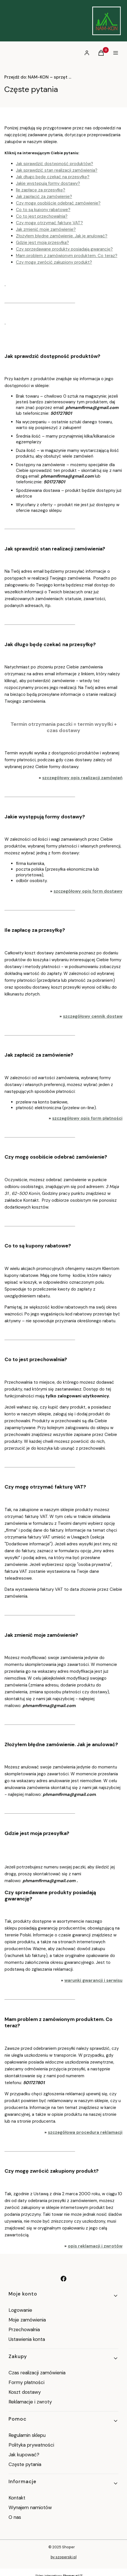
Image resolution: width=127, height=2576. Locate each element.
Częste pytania (25, 2464)
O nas (15, 2517)
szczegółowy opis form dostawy (88, 891)
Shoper (68, 2547)
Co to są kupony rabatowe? (43, 210)
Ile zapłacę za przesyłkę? (40, 190)
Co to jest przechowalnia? (41, 216)
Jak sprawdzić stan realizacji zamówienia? (56, 170)
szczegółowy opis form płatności (87, 1118)
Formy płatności (26, 2382)
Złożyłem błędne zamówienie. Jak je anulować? (61, 236)
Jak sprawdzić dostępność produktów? (54, 164)
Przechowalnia (24, 2329)
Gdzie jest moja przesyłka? (42, 242)
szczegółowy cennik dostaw (92, 1016)
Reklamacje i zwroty (30, 2402)
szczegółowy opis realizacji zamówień (82, 778)
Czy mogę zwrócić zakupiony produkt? (54, 262)
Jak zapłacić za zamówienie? (44, 196)
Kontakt (17, 2498)
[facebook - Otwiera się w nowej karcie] (63, 2278)
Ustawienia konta (27, 2339)
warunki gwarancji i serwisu (93, 1980)
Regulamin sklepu (27, 2435)
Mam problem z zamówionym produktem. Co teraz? (66, 256)
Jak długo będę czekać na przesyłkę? (52, 177)
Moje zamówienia (27, 2320)
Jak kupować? (24, 2454)
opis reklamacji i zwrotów (95, 2246)
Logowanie (20, 2310)
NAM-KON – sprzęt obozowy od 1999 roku (38, 77)
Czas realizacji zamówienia (37, 2372)
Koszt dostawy (25, 2392)
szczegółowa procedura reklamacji (85, 2132)
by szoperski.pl (64, 2557)
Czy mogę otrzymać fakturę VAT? (49, 223)
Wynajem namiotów (30, 2507)
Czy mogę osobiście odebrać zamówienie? (58, 203)
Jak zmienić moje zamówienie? (46, 229)
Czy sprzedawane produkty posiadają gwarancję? (64, 249)
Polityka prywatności (31, 2445)
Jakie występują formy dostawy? (48, 183)
